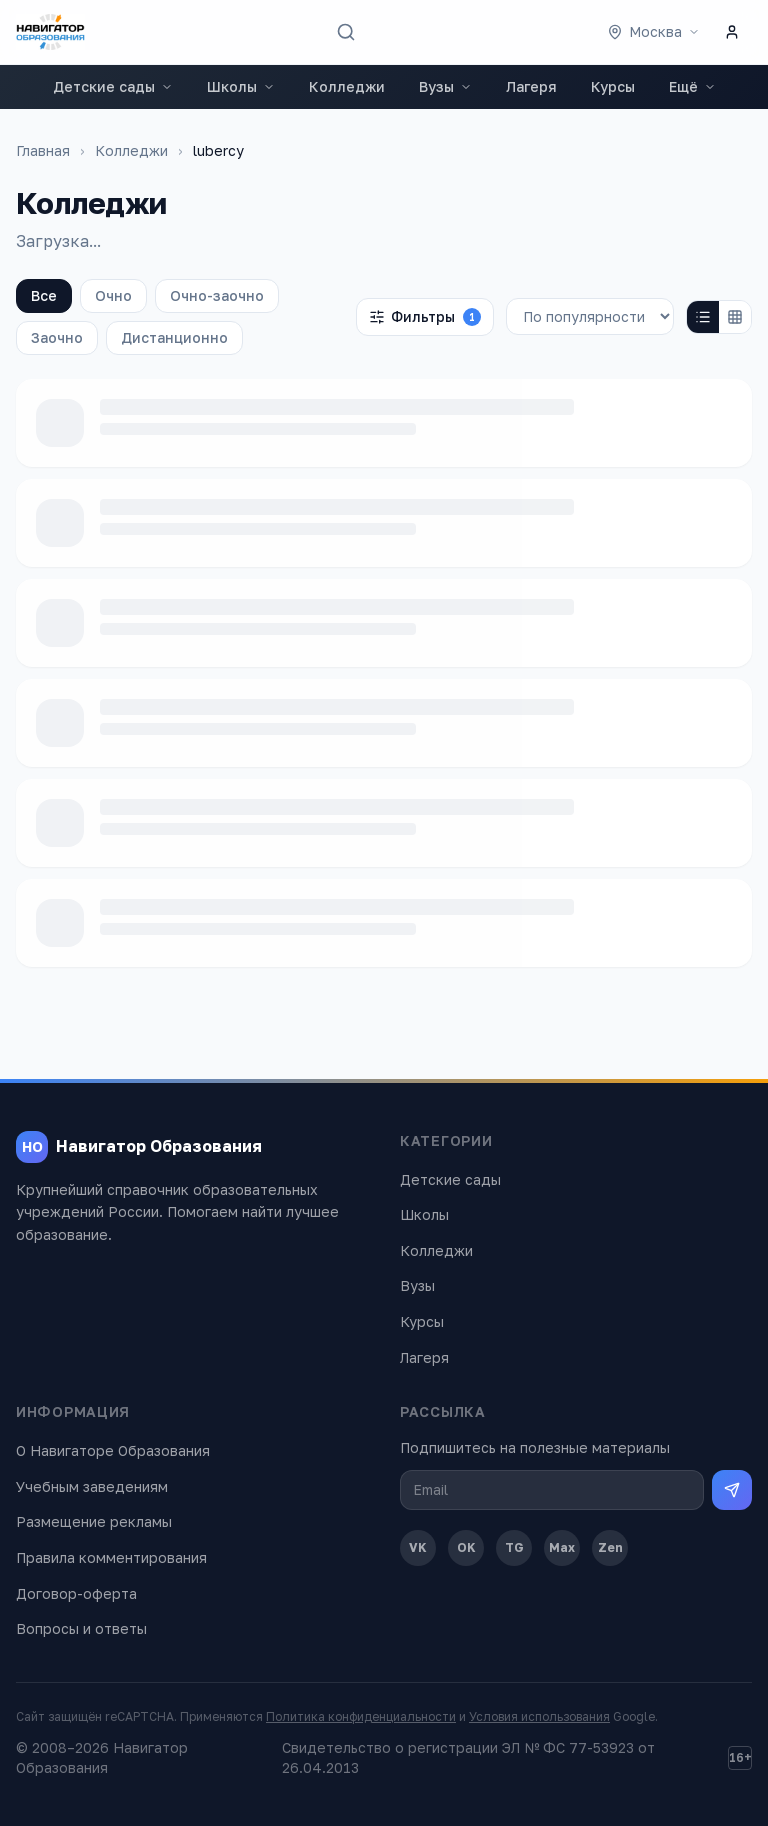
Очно (113, 295)
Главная (43, 150)
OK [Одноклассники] (466, 1547)
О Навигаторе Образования (113, 1450)
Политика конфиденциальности (361, 1716)
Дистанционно (174, 337)
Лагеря (531, 86)
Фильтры (425, 317)
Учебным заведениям (92, 1486)
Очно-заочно (217, 295)
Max (562, 1547)
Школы (241, 86)
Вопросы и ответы (81, 1628)
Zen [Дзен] (610, 1547)
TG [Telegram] (514, 1547)
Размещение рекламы (94, 1521)
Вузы (445, 86)
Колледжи (347, 86)
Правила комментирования (111, 1557)
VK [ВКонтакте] (418, 1547)
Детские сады (113, 86)
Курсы (613, 86)
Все (44, 295)
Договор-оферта (76, 1593)
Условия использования (539, 1716)
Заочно (57, 337)
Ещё (692, 86)
